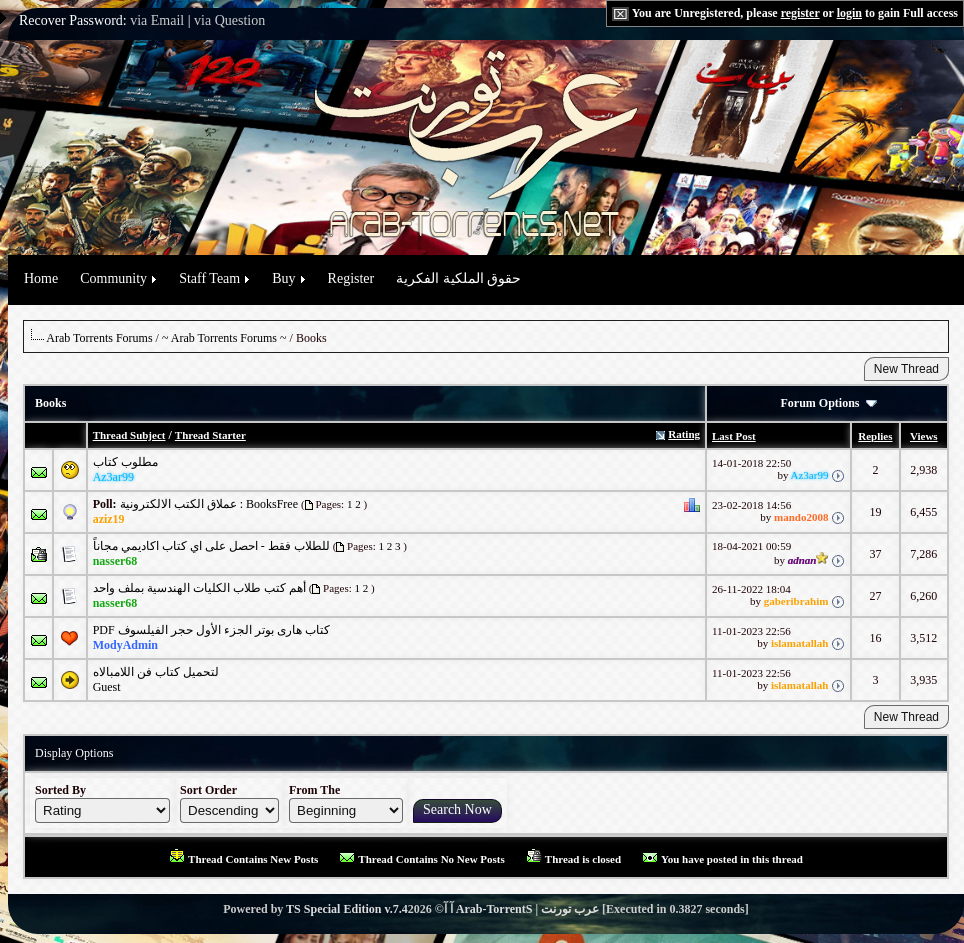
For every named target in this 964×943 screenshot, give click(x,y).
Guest (107, 687)
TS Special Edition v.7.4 (347, 909)
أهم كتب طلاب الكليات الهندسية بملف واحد (199, 588)
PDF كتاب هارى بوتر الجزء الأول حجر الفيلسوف (211, 630)
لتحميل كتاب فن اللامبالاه (156, 672)
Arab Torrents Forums (99, 338)
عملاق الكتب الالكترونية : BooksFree (209, 504)
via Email (157, 20)
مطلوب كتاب (125, 462)
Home (41, 278)
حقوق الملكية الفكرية (458, 278)
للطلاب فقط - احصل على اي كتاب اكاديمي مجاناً (211, 546)
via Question (229, 20)
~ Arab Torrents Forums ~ (224, 338)
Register (351, 278)
